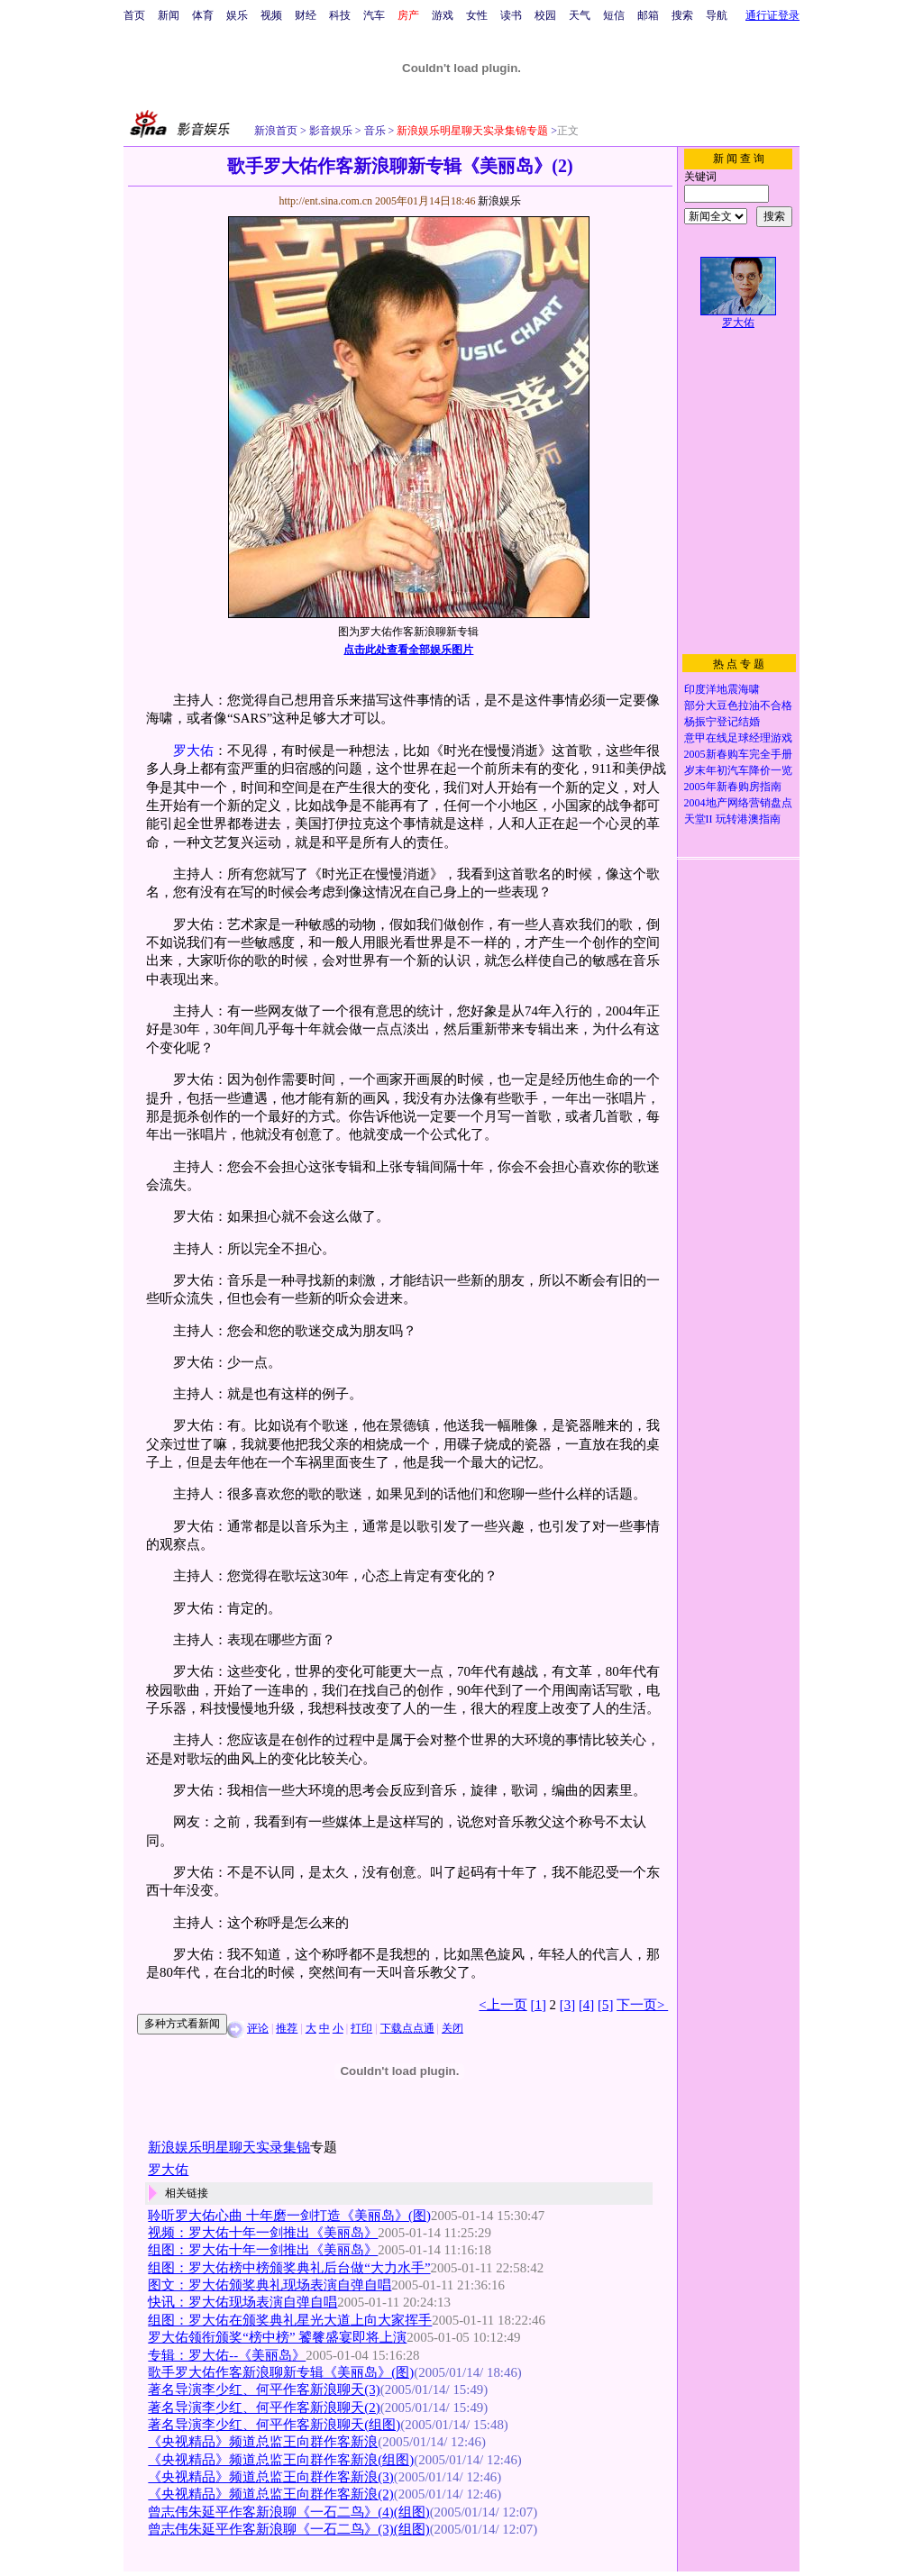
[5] (605, 2005)
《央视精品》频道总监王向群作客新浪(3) (270, 2477)
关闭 (452, 2028)
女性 (477, 15)
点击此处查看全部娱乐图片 (408, 649)
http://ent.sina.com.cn (327, 201)
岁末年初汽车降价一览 (738, 770)
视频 (271, 15)
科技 (340, 15)
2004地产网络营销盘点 (738, 802)
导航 (716, 15)
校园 (545, 15)
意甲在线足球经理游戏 (738, 738)
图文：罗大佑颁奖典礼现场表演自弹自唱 (269, 2285)
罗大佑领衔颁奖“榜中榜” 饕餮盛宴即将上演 (277, 2337)
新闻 (168, 15)
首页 (134, 15)
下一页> (642, 2005)
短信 (614, 15)
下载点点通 (407, 2028)
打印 (361, 2028)
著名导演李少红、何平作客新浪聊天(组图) (274, 2424)
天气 (579, 15)
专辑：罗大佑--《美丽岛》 (227, 2355)
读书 (511, 15)
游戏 (442, 15)
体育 (203, 15)
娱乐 (237, 15)
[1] (538, 2005)
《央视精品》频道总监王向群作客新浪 (263, 2442)
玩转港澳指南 (748, 819)
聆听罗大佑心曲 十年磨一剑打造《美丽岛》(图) (289, 2215)
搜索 (682, 15)
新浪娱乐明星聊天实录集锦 (229, 2147)
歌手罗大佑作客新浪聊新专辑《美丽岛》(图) (281, 2372)
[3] (567, 2005)
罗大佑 (193, 750)
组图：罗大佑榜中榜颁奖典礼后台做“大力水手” (289, 2268)
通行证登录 (772, 15)
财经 (305, 15)
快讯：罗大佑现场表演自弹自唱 (242, 2302)
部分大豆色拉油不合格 (738, 705)
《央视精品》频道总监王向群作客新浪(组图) (281, 2460)
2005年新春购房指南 (732, 786)
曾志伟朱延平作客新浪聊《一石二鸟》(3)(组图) (288, 2529)
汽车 (374, 15)
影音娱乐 (330, 130)
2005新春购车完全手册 (738, 754)
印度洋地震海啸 (722, 689)
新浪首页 (275, 130)
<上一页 (502, 2005)
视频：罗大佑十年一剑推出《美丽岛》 (263, 2233)
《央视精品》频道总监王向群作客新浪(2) (270, 2494)
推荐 (286, 2028)
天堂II (698, 819)
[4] (586, 2005)
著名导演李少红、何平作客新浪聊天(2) (263, 2407)
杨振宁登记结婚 (722, 721)
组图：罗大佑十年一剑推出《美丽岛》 (263, 2250)
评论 (258, 2028)
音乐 (373, 130)
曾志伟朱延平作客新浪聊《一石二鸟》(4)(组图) (288, 2512)
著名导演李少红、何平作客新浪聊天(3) (263, 2389)
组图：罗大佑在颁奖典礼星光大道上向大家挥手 (290, 2320)
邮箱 (648, 15)
